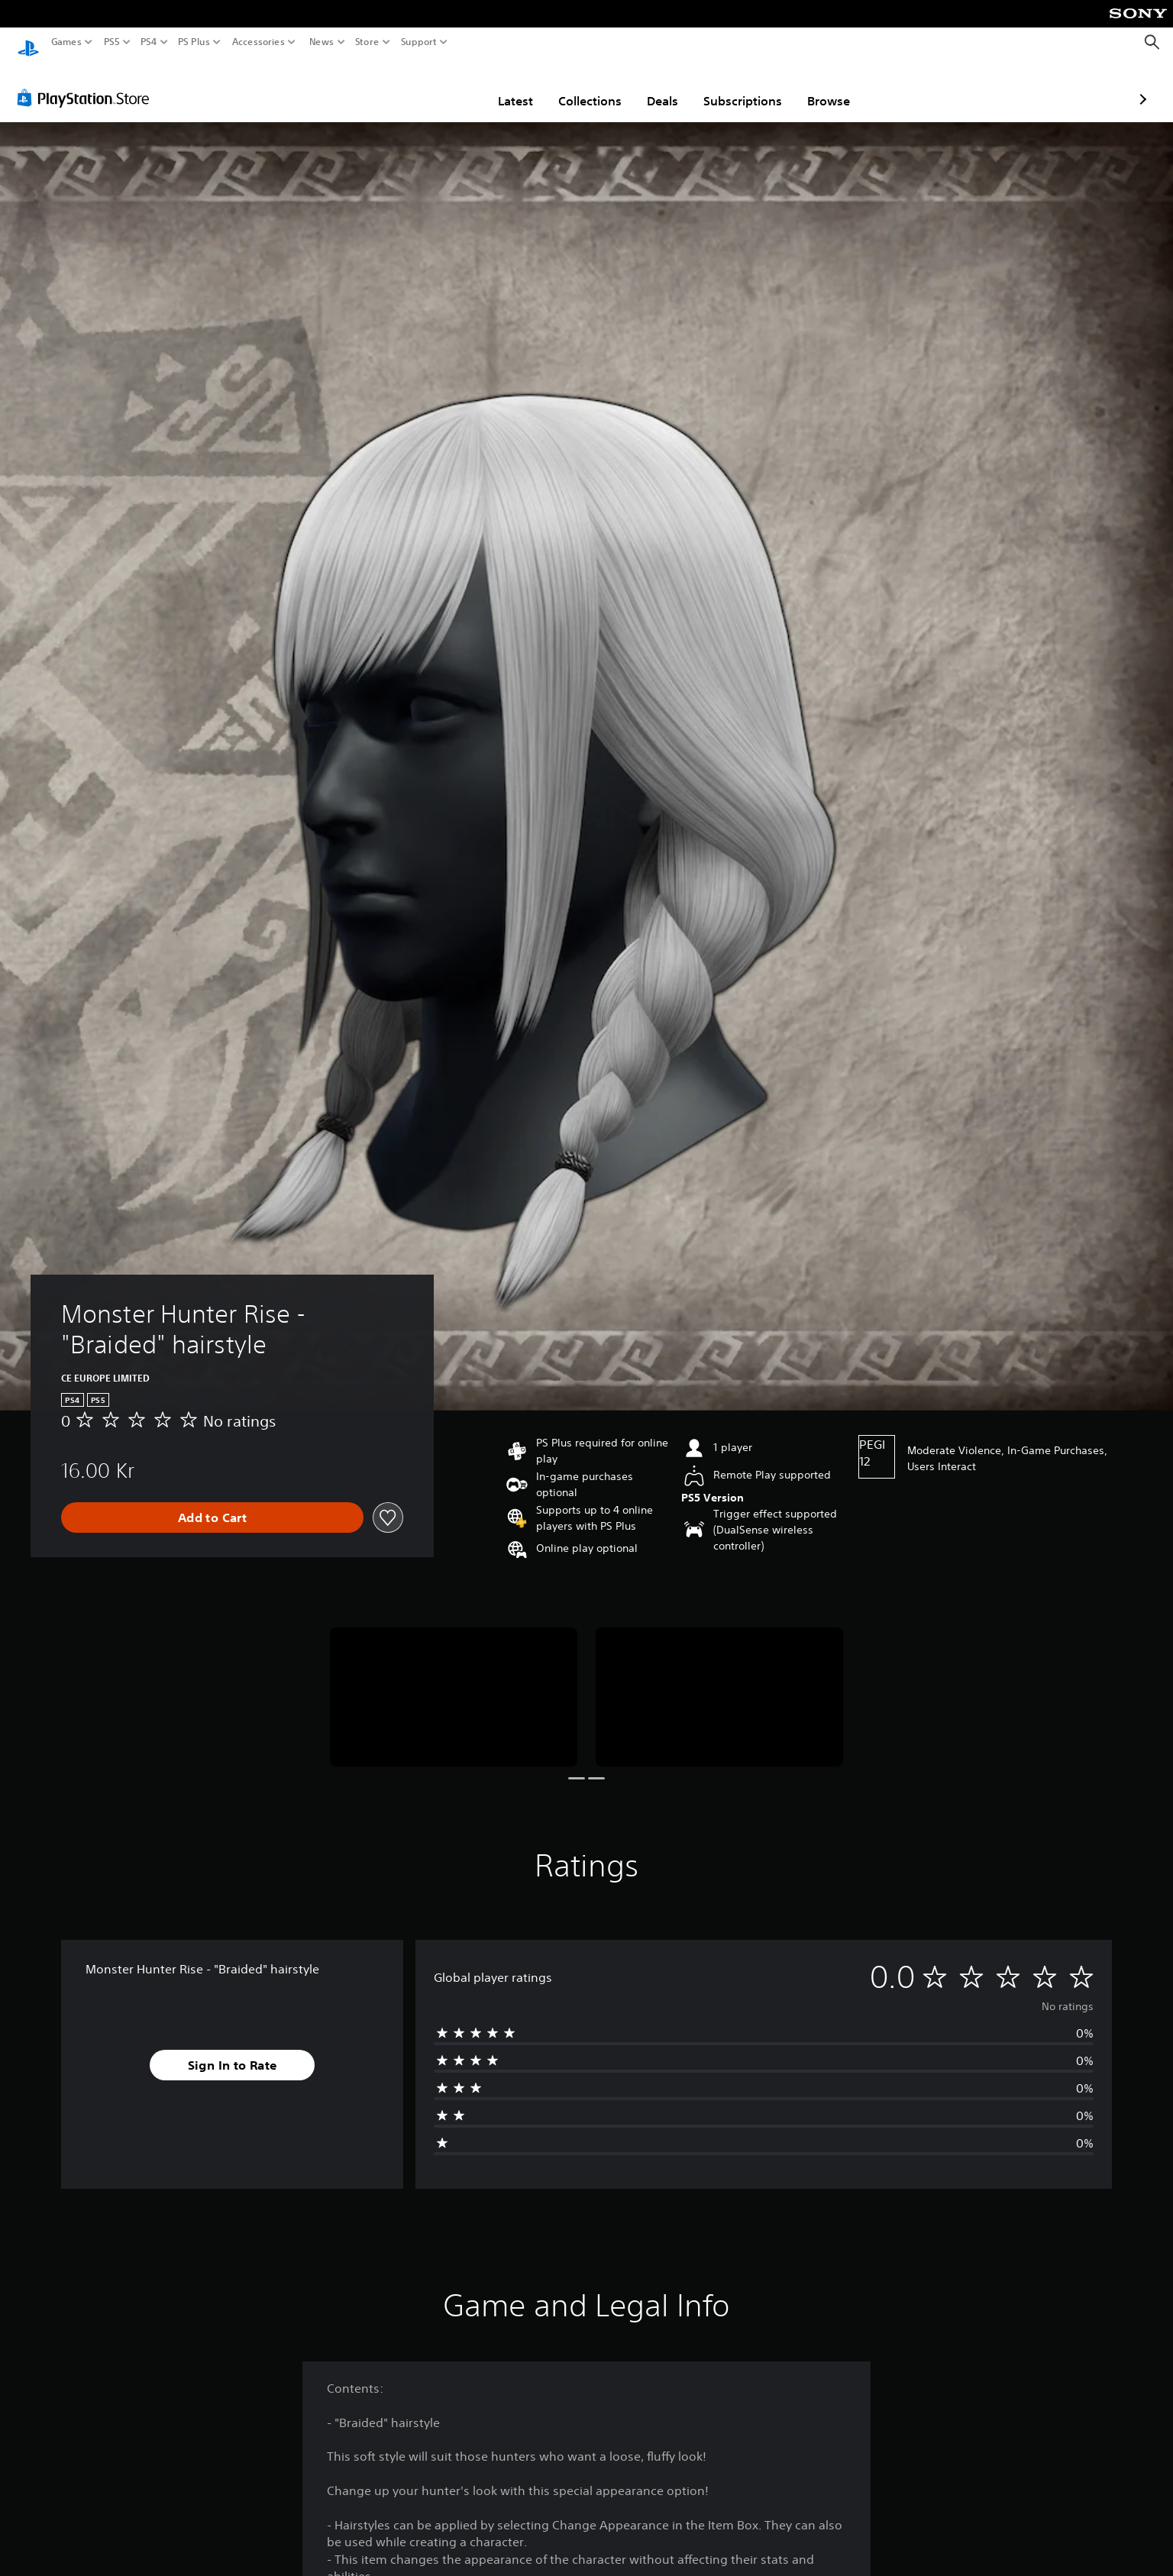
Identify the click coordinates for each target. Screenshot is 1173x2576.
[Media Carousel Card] (453, 1682)
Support (419, 42)
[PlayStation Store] (87, 83)
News (321, 42)
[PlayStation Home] (28, 42)
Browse (739, 86)
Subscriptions (653, 86)
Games (66, 42)
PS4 (149, 42)
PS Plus (194, 42)
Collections (500, 86)
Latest (426, 86)
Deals (573, 86)
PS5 (112, 42)
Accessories (258, 42)
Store (367, 42)
